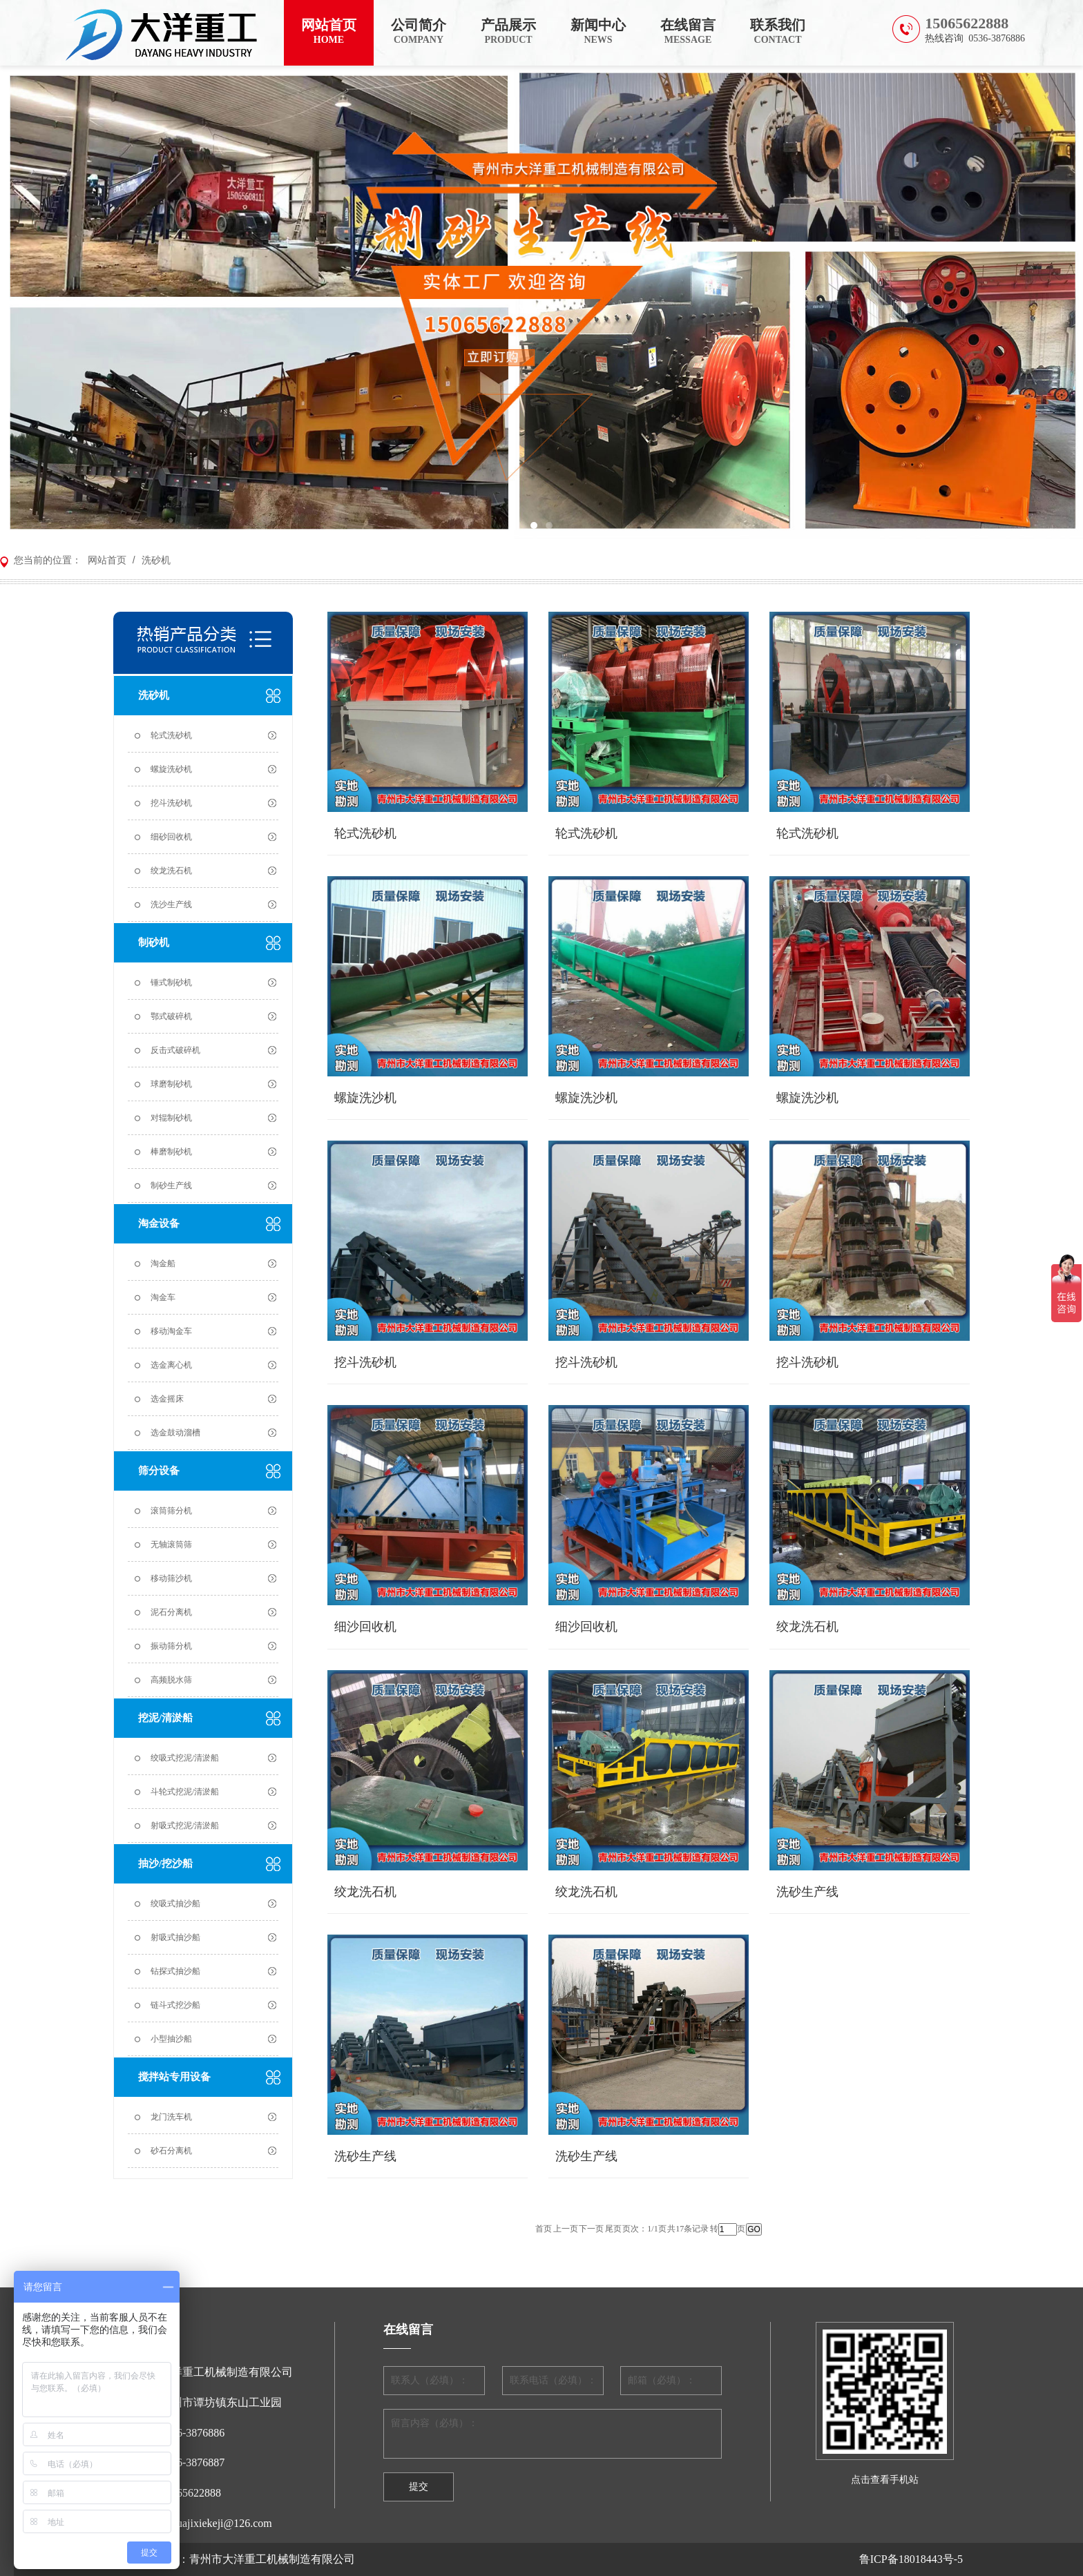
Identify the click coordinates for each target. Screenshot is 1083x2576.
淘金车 (163, 1297)
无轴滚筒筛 (171, 1544)
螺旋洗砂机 (171, 769)
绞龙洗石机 (171, 870)
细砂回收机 (171, 837)
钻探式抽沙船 (175, 1971)
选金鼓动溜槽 (175, 1432)
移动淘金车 (171, 1331)
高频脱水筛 (171, 1680)
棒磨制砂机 (171, 1151)
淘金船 (163, 1263)
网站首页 (328, 32)
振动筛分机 (171, 1646)
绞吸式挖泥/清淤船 (185, 1758)
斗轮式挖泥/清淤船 (185, 1792)
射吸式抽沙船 (175, 1937)
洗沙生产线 (171, 904)
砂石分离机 (171, 2151)
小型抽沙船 (171, 2039)
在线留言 (687, 32)
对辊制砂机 (171, 1118)
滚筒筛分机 (171, 1510)
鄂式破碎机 (171, 1016)
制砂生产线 (171, 1185)
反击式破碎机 (175, 1050)
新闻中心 (598, 32)
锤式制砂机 (171, 982)
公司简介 (418, 32)
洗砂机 (155, 559)
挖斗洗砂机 (171, 803)
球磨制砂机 (171, 1084)
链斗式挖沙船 (175, 2005)
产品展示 (508, 32)
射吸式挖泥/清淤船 (185, 1825)
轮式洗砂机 (171, 735)
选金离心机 (171, 1365)
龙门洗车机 (171, 2117)
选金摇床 (167, 1399)
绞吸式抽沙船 (175, 1903)
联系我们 (777, 32)
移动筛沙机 (171, 1578)
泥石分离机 (171, 1612)
